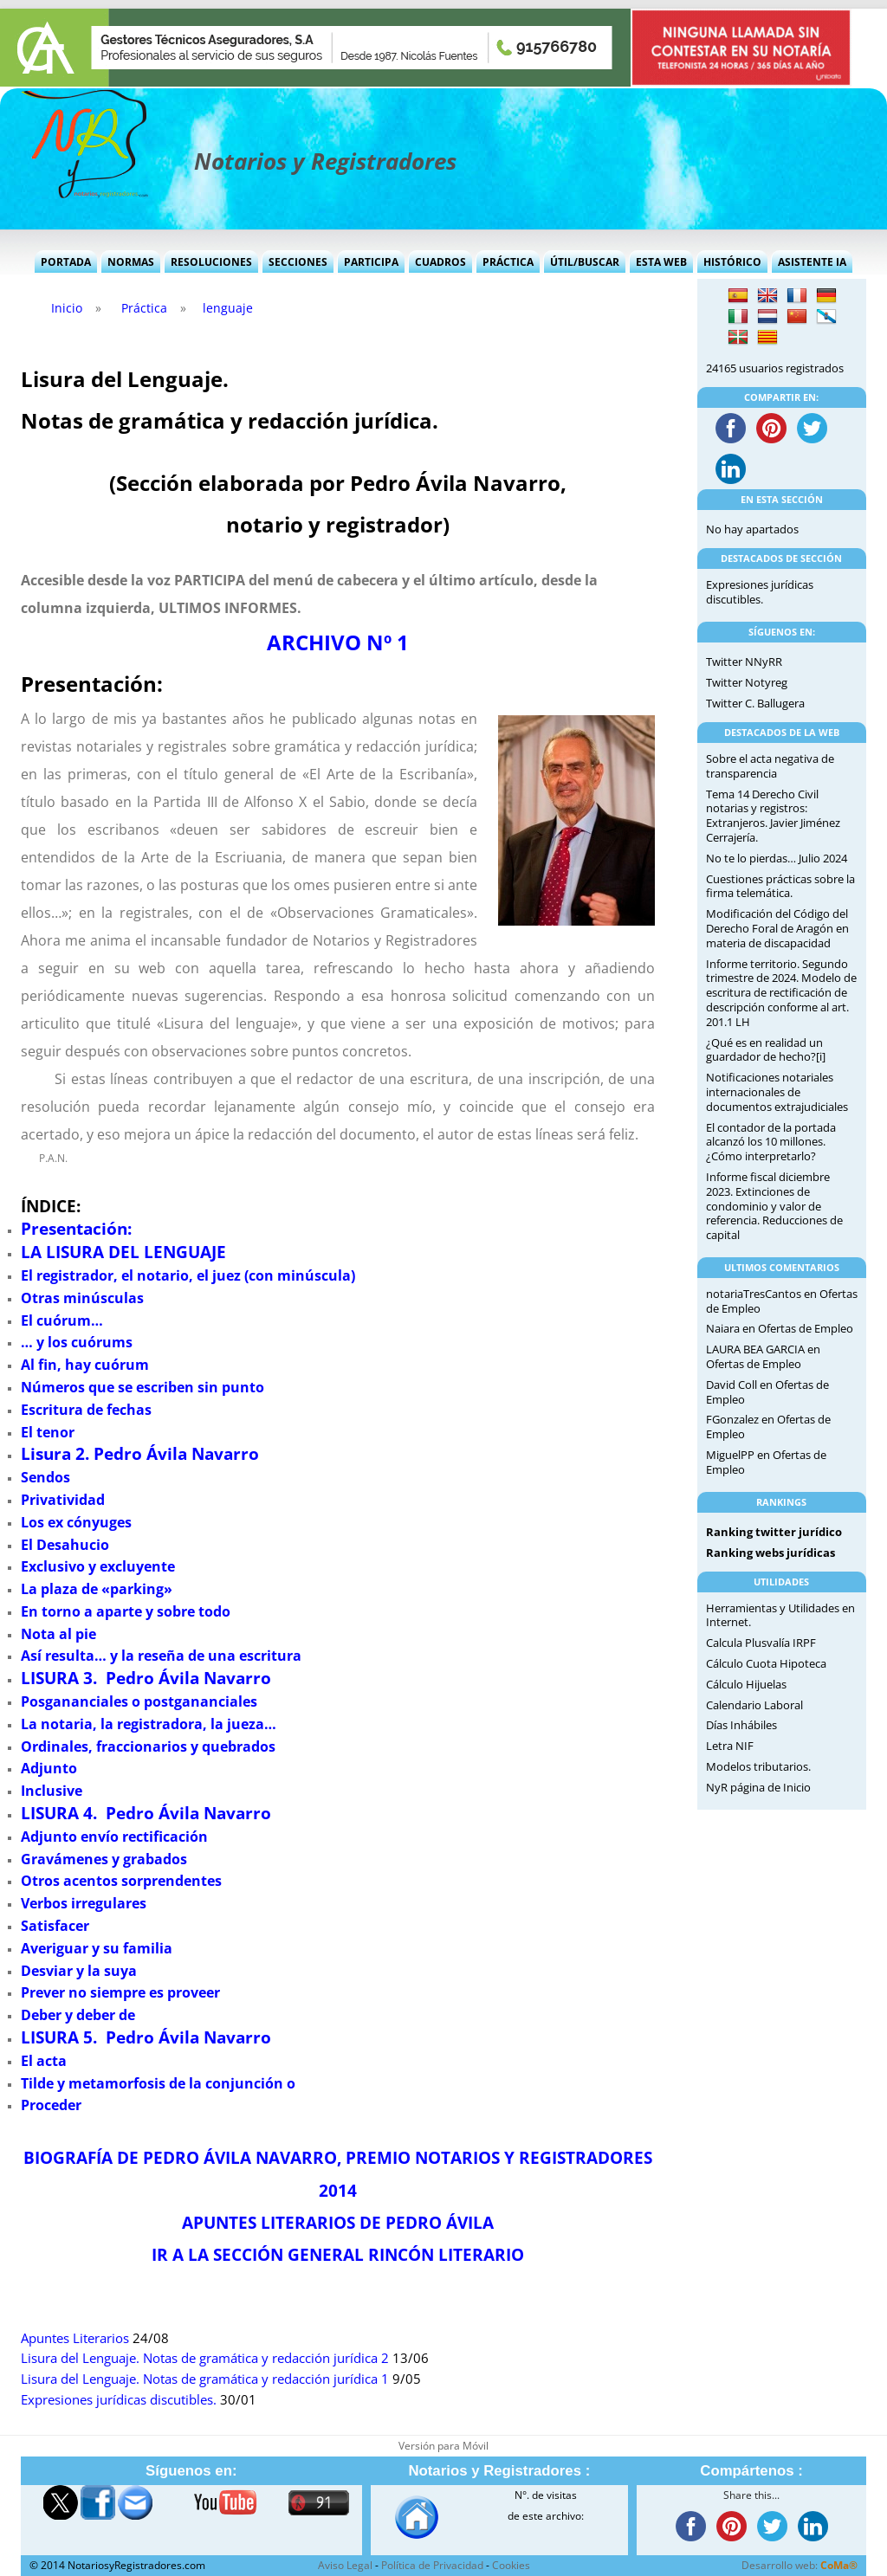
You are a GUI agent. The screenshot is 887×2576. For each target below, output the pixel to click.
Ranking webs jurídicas (770, 1552)
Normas (130, 262)
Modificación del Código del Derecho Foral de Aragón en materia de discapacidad (777, 928)
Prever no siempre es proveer (120, 1992)
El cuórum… (62, 1320)
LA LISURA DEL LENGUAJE (123, 1251)
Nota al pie (58, 1633)
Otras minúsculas (82, 1297)
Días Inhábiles (741, 1725)
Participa (371, 262)
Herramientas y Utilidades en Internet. (780, 1615)
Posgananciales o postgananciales (139, 1701)
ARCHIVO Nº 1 (338, 642)
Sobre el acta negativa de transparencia (770, 766)
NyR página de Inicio (758, 1787)
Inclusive (51, 1790)
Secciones (298, 262)
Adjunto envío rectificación (114, 1836)
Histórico (732, 262)
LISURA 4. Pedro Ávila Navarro (146, 1813)
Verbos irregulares (83, 1903)
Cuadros (440, 262)
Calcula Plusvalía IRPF (761, 1642)
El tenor (47, 1432)
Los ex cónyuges (76, 1522)
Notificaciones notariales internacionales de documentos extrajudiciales (777, 1091)
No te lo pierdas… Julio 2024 (776, 858)
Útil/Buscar (584, 262)
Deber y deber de (78, 2014)
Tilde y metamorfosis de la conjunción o (158, 2083)
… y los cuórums (77, 1342)
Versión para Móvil (443, 2445)
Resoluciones (211, 262)
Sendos (45, 1477)
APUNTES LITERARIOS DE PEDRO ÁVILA (338, 2222)
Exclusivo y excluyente (98, 1566)
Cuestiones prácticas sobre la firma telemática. (780, 886)
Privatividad (63, 1499)
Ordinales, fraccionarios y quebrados (148, 1746)
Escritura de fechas (86, 1409)
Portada (66, 262)
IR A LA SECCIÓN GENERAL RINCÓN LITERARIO (338, 2254)
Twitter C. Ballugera (755, 703)
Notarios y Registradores (325, 161)
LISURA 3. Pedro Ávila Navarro (146, 1677)
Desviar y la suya (79, 1970)
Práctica (508, 262)
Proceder (51, 2104)
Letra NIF (730, 1745)
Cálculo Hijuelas (746, 1684)
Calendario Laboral (754, 1705)
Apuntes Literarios (75, 2338)
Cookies (511, 2565)
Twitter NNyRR (744, 661)
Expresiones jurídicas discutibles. (119, 2400)
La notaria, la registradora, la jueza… (148, 1723)
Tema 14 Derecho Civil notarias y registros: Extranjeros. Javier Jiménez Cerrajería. (773, 815)
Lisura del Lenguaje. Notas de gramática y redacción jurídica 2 (205, 2358)
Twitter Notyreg (746, 682)
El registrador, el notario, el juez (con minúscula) (188, 1275)
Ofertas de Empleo (805, 1328)
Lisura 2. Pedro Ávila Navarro (140, 1453)
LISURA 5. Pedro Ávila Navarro (146, 2037)
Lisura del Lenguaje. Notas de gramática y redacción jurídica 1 (205, 2379)
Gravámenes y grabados (104, 1859)
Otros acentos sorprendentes (121, 1880)
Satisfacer (55, 1925)
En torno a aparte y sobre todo (125, 1611)
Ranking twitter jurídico (774, 1532)
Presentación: (76, 1228)
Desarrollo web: (799, 2565)
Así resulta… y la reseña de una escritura (161, 1655)
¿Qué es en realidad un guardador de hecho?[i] (765, 1050)
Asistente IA (812, 262)
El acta (44, 2060)
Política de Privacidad (432, 2565)
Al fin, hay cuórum (85, 1364)
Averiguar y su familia (96, 1948)
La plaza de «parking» (96, 1588)
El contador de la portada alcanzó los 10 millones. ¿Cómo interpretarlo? (771, 1142)
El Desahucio (65, 1544)
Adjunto (49, 1768)
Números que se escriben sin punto (142, 1387)
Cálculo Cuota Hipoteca (766, 1663)
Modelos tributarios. (758, 1766)
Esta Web (661, 262)
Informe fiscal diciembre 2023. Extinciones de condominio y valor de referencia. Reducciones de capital (774, 1206)
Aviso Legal (345, 2565)
